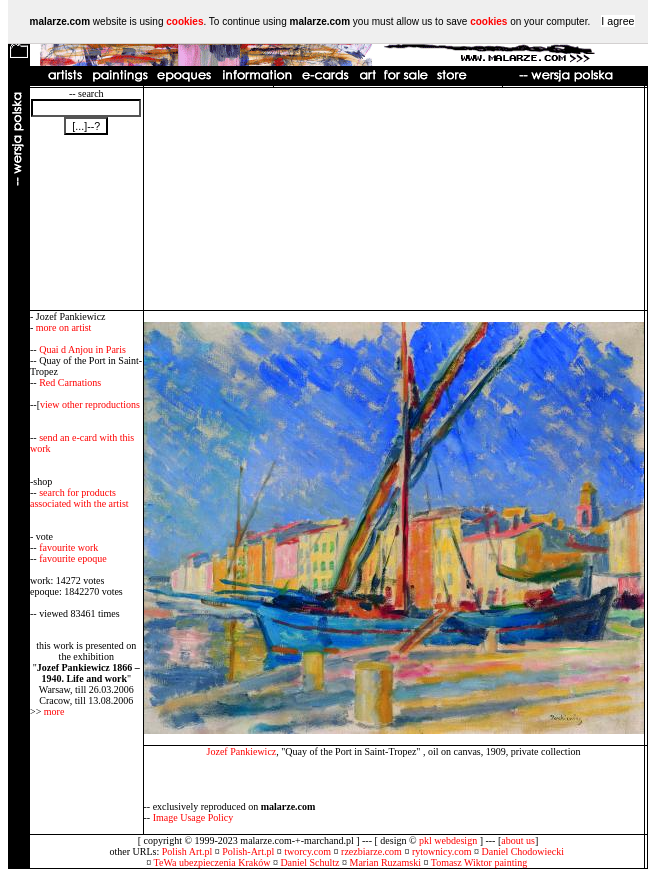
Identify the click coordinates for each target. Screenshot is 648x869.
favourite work (68, 547)
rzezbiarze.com (371, 851)
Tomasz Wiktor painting (479, 862)
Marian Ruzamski (385, 862)
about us (518, 840)
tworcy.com (307, 851)
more (54, 711)
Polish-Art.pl (248, 851)
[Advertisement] (393, 199)
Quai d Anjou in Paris (82, 349)
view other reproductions (90, 404)
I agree (617, 21)
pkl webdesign (448, 840)
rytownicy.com (442, 851)
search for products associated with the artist (79, 498)
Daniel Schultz (309, 862)
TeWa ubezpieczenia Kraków (212, 862)
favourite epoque (72, 558)
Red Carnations (70, 382)
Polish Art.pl (187, 851)
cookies (184, 21)
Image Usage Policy (193, 817)
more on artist (64, 327)
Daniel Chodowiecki (523, 851)
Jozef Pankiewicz (242, 751)
